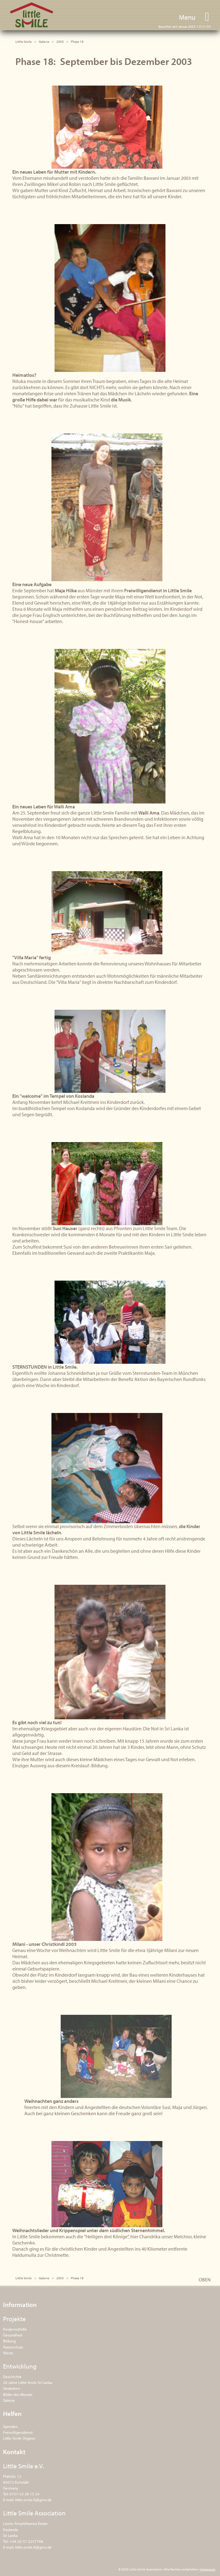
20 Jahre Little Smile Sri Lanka (27, 2382)
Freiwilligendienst (18, 2432)
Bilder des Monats (17, 2394)
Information (20, 2304)
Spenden (10, 2426)
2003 (60, 41)
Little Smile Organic (19, 2438)
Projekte (14, 2319)
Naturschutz (13, 2347)
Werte (8, 2352)
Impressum (207, 2569)
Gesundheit (12, 2334)
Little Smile (31, 14)
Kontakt (14, 2452)
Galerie (44, 41)
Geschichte (12, 2376)
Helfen (12, 2413)
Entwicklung (20, 2366)
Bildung (9, 2340)
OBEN (205, 2279)
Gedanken (11, 2388)
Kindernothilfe (15, 2329)
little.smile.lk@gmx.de (33, 2499)
